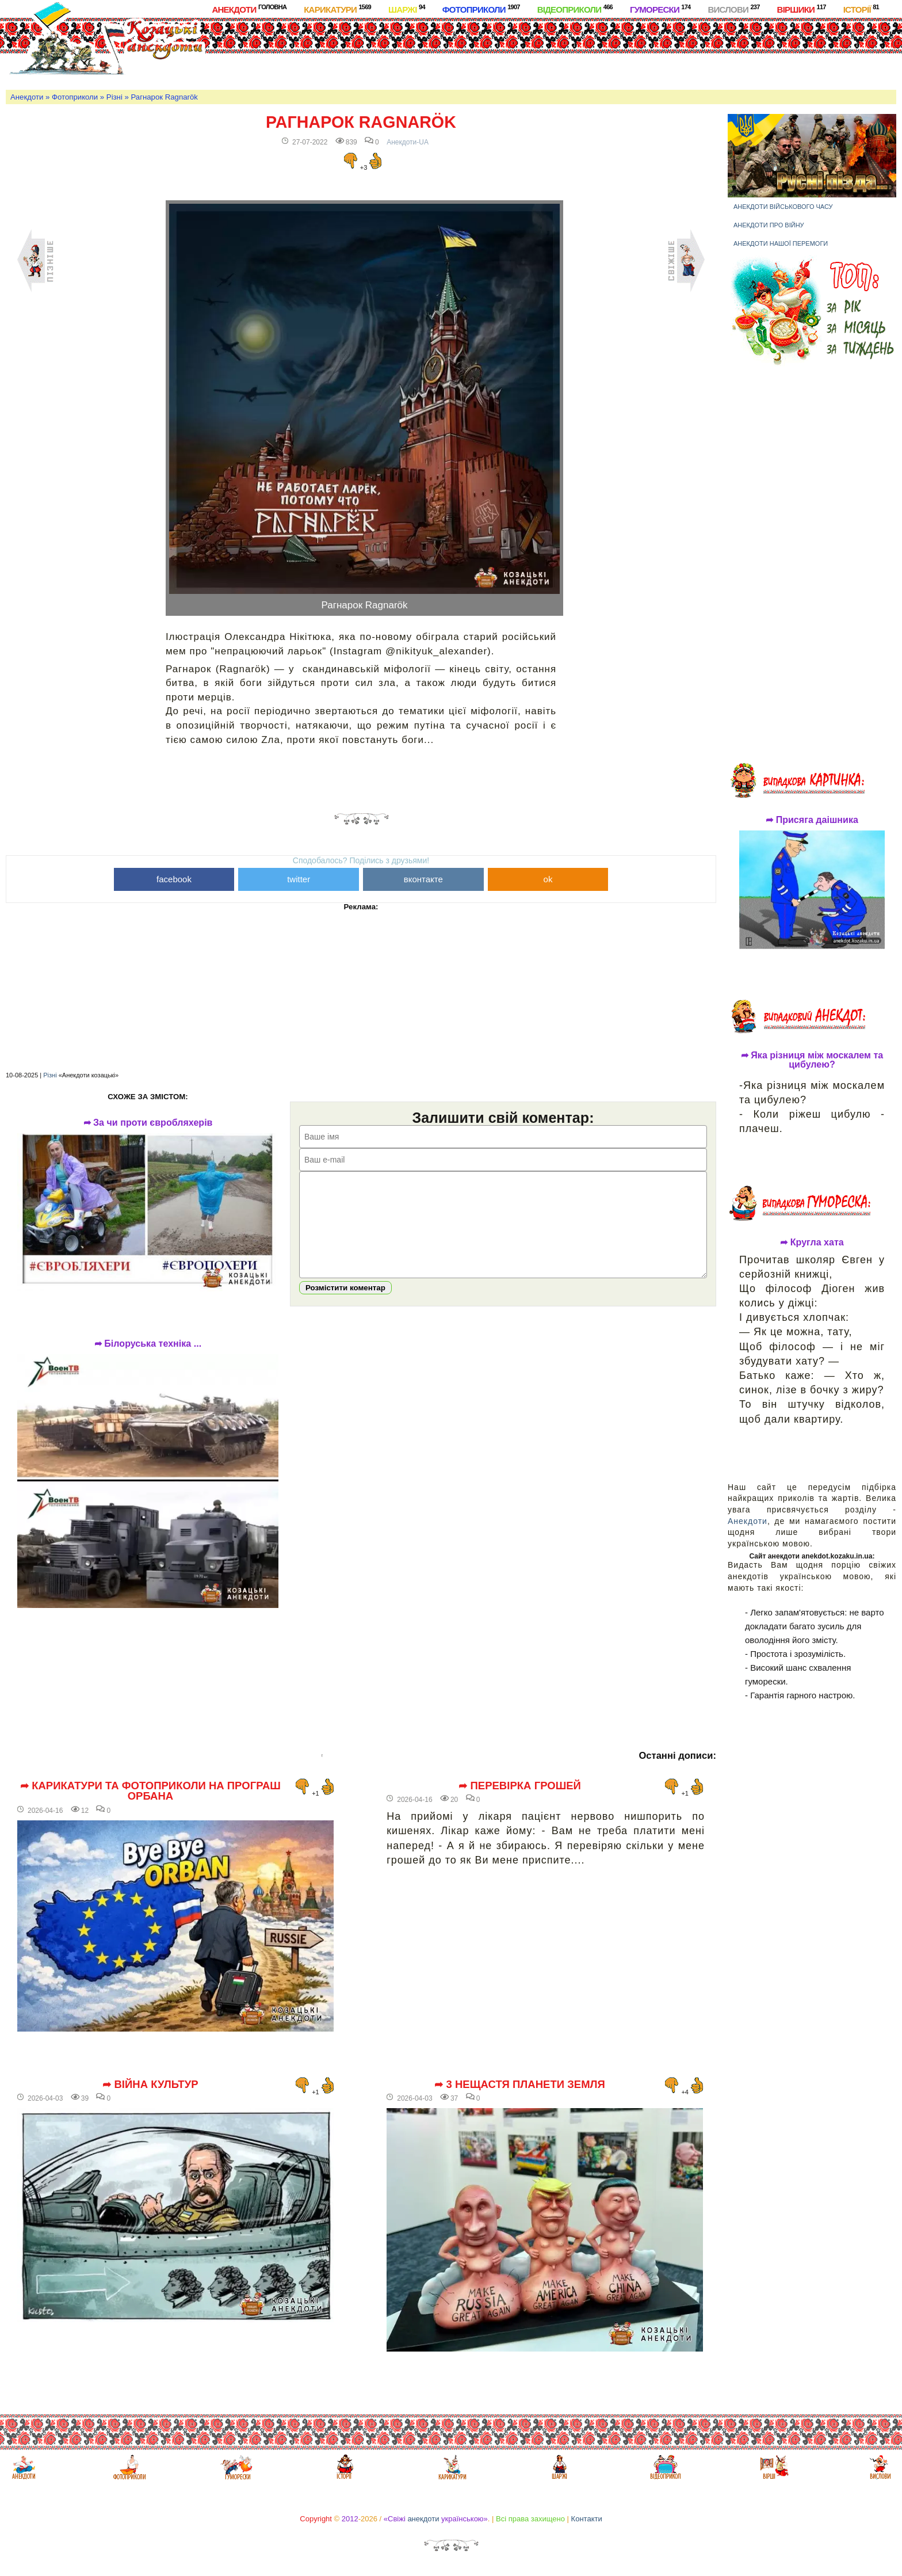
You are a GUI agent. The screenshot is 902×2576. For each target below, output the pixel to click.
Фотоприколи (481, 9)
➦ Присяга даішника (812, 820)
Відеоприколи (575, 9)
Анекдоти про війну (768, 225)
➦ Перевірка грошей (519, 1786)
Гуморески (660, 9)
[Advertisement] (482, 51)
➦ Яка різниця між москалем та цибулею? (812, 1060)
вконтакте (423, 879)
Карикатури (337, 9)
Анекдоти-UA (408, 142)
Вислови (733, 9)
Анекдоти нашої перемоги (780, 243)
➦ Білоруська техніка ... (147, 1343)
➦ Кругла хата (812, 1242)
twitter (298, 879)
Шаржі (406, 9)
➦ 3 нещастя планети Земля (519, 2084)
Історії (861, 9)
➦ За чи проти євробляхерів (148, 1122)
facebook (174, 879)
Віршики (801, 9)
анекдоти (423, 2518)
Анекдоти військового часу (783, 206)
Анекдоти (249, 9)
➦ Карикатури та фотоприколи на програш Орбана (150, 1791)
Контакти (586, 2518)
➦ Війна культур (150, 2084)
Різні (114, 97)
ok (548, 879)
